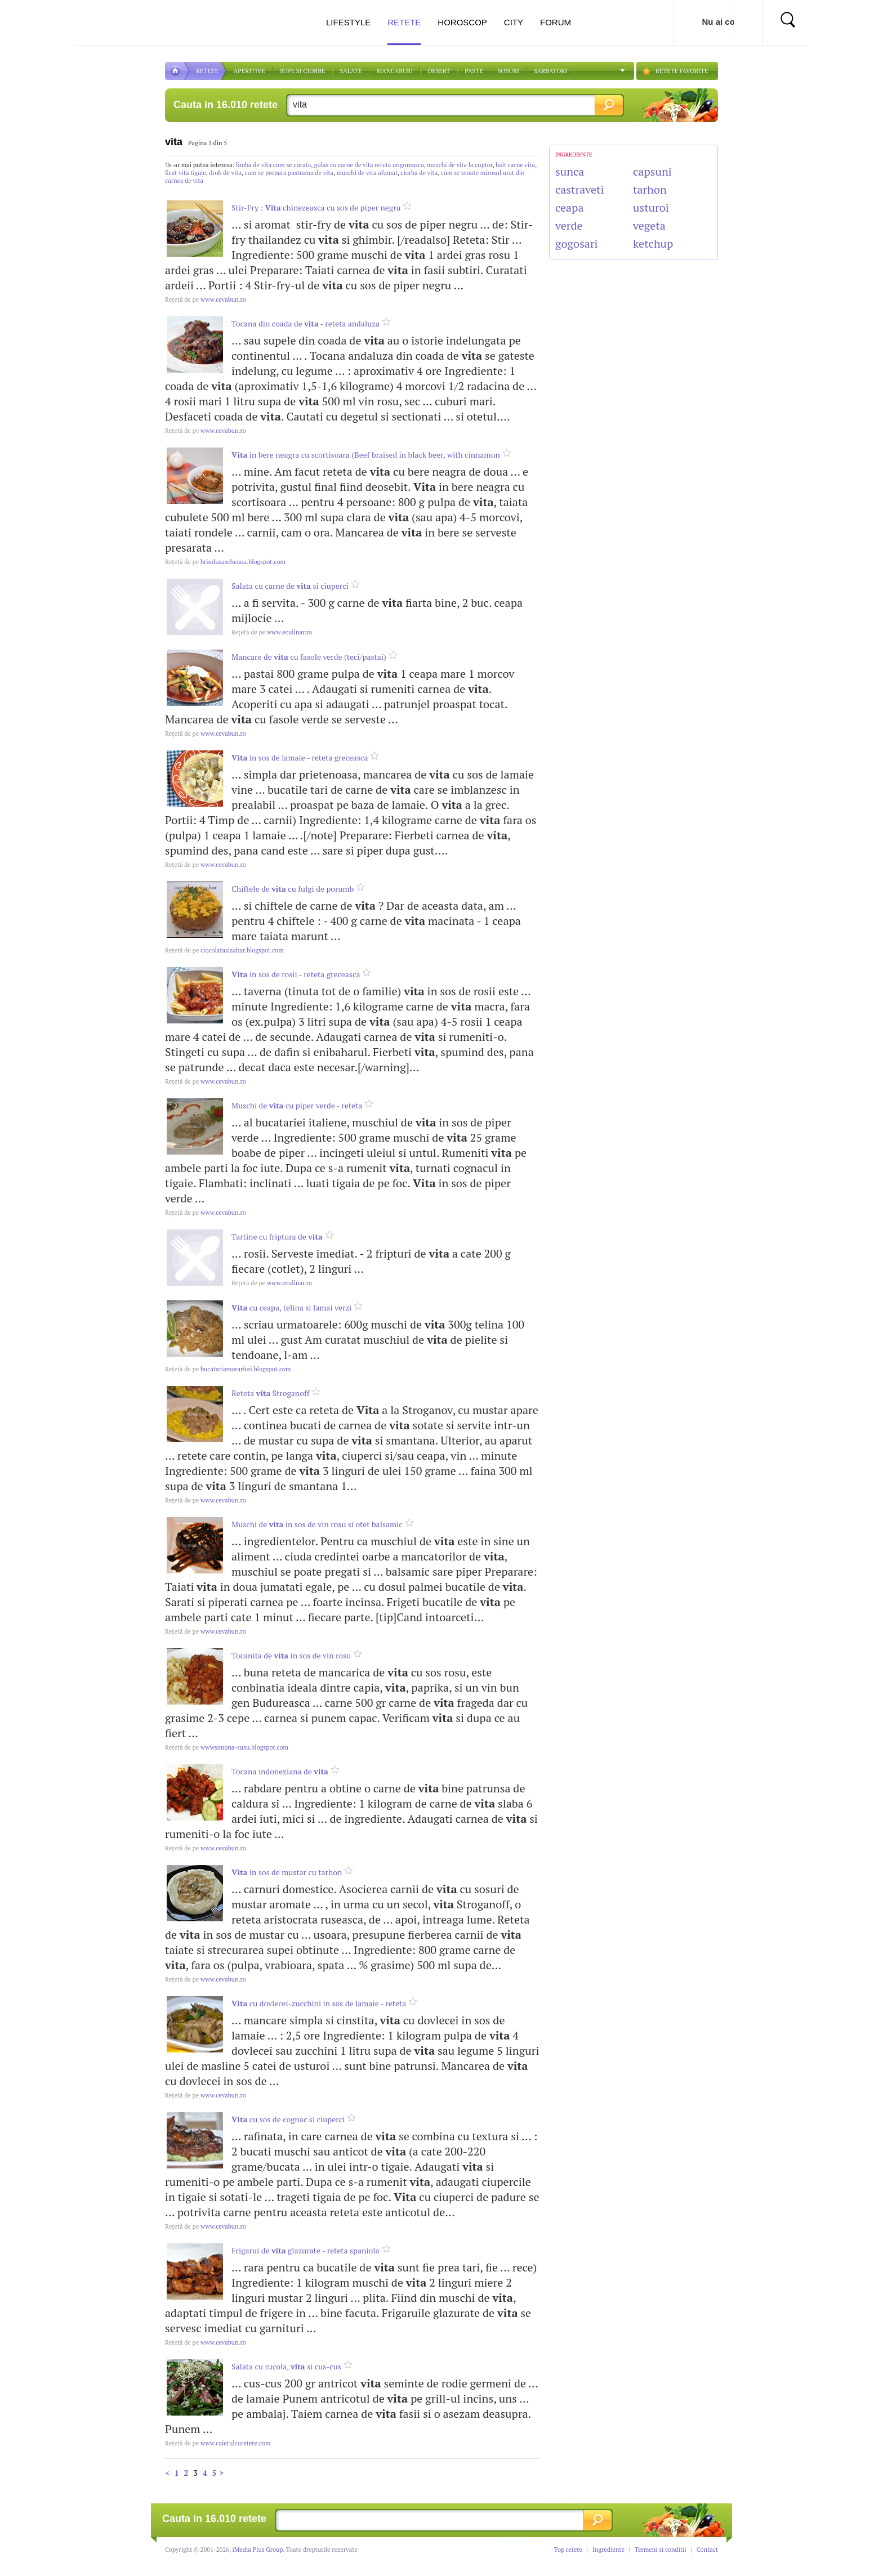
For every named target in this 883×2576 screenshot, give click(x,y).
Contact (707, 2549)
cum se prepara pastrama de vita (288, 173)
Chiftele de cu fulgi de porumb (292, 888)
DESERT (438, 71)
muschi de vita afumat (367, 173)
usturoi (651, 207)
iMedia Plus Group (258, 2549)
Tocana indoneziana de (279, 1771)
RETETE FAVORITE (681, 71)
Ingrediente (608, 2549)
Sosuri (508, 71)
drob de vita (225, 173)
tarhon (650, 189)
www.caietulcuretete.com (218, 2443)
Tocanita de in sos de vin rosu (291, 1655)
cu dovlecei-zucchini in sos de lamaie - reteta (318, 2003)
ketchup (653, 243)
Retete (404, 31)
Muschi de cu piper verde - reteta (296, 1105)
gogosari (576, 243)
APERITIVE (249, 71)
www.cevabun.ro (205, 299)
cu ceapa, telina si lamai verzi (291, 1307)
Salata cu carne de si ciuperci (290, 585)
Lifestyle (348, 22)
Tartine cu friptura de (277, 1236)
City (513, 22)
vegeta (649, 225)
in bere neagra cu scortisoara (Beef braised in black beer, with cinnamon (365, 454)
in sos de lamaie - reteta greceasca (299, 757)
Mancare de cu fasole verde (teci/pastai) (308, 656)
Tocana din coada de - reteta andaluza (305, 323)
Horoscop (462, 22)
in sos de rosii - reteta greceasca (295, 974)
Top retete (568, 2549)
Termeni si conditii (660, 2549)
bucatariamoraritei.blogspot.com (228, 1369)
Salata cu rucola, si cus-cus (286, 2366)
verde (569, 225)
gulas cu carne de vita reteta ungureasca (369, 165)
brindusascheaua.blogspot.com (225, 562)
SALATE (351, 71)
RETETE (207, 71)
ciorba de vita (419, 173)
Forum (555, 22)
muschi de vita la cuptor (460, 165)
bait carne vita (515, 165)
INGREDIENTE (573, 154)
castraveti (579, 189)
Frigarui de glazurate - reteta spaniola (305, 2250)
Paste (474, 71)
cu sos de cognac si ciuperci (288, 2119)
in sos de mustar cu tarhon (286, 1872)
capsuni (652, 171)
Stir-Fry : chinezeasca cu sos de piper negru (316, 207)
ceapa (569, 207)
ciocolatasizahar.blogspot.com (224, 950)
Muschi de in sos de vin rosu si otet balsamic (317, 1524)
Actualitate (43, 20)
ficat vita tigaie (185, 173)
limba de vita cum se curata (273, 165)
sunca (569, 171)
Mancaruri (395, 71)
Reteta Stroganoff (270, 1393)
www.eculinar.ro (271, 632)
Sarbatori (550, 71)
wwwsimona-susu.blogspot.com (226, 1747)
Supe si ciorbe (302, 71)
